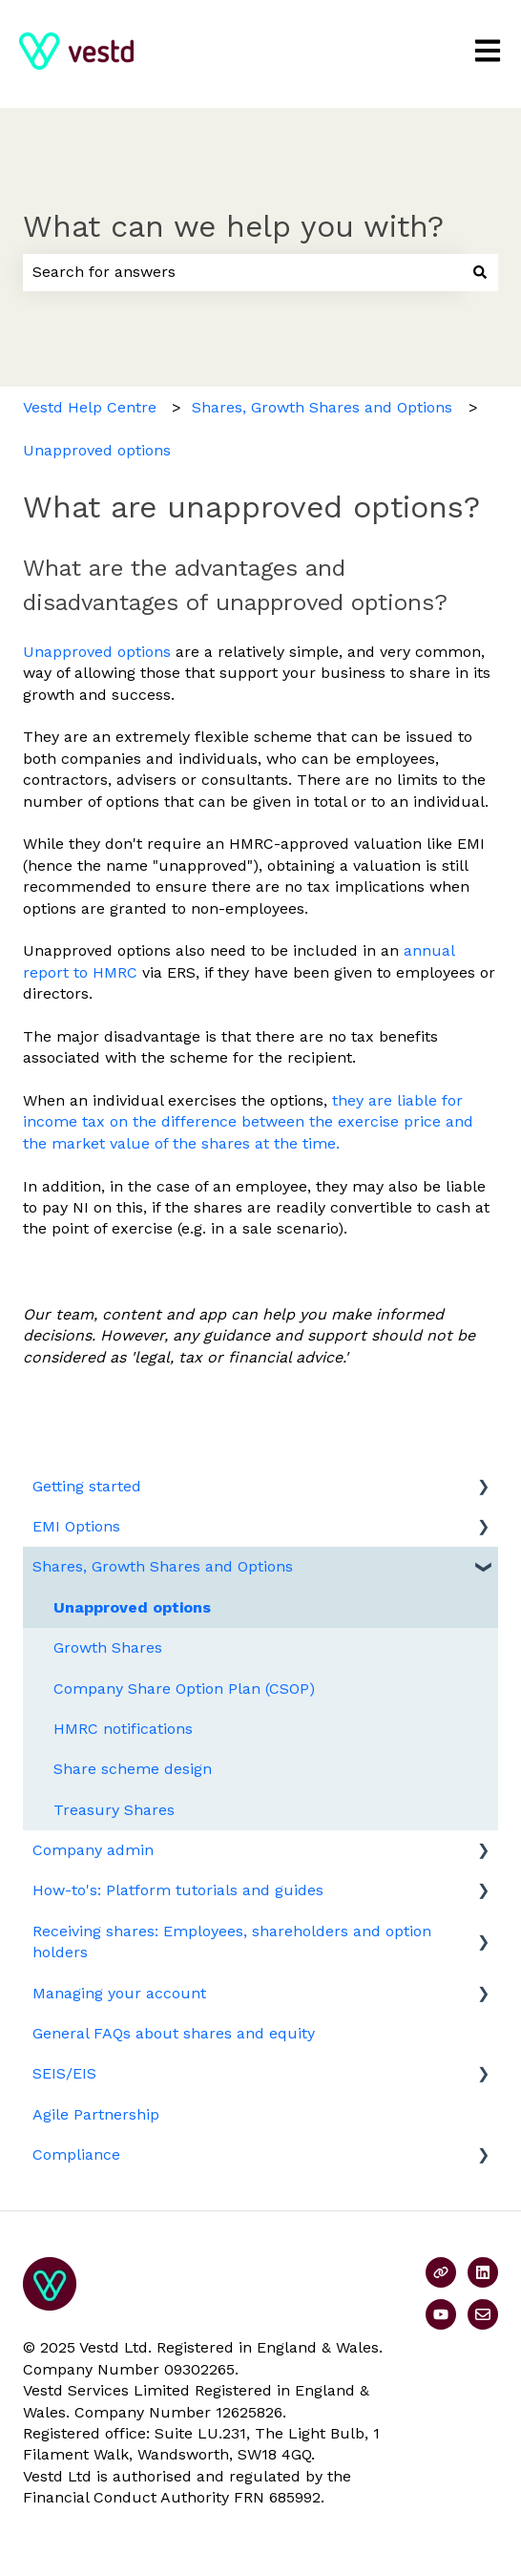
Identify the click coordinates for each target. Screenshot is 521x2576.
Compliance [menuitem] (76, 2154)
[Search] (480, 272)
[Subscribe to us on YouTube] (441, 2314)
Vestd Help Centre (89, 407)
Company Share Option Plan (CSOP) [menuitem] (184, 1688)
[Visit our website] (441, 2272)
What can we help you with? (233, 226)
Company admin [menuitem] (93, 1850)
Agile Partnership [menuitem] (95, 2114)
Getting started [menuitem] (86, 1486)
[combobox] (242, 272)
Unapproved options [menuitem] (132, 1607)
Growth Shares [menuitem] (107, 1647)
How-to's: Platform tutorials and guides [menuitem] (177, 1890)
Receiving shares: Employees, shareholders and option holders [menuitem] (231, 1941)
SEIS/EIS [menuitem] (64, 2073)
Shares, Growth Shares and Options (322, 407)
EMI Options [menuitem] (76, 1526)
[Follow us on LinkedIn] (483, 2272)
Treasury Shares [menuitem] (114, 1810)
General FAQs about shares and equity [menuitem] (173, 2033)
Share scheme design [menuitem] (132, 1769)
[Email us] (483, 2314)
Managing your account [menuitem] (119, 1993)
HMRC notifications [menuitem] (123, 1729)
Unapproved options (97, 450)
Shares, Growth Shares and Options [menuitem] (162, 1566)
